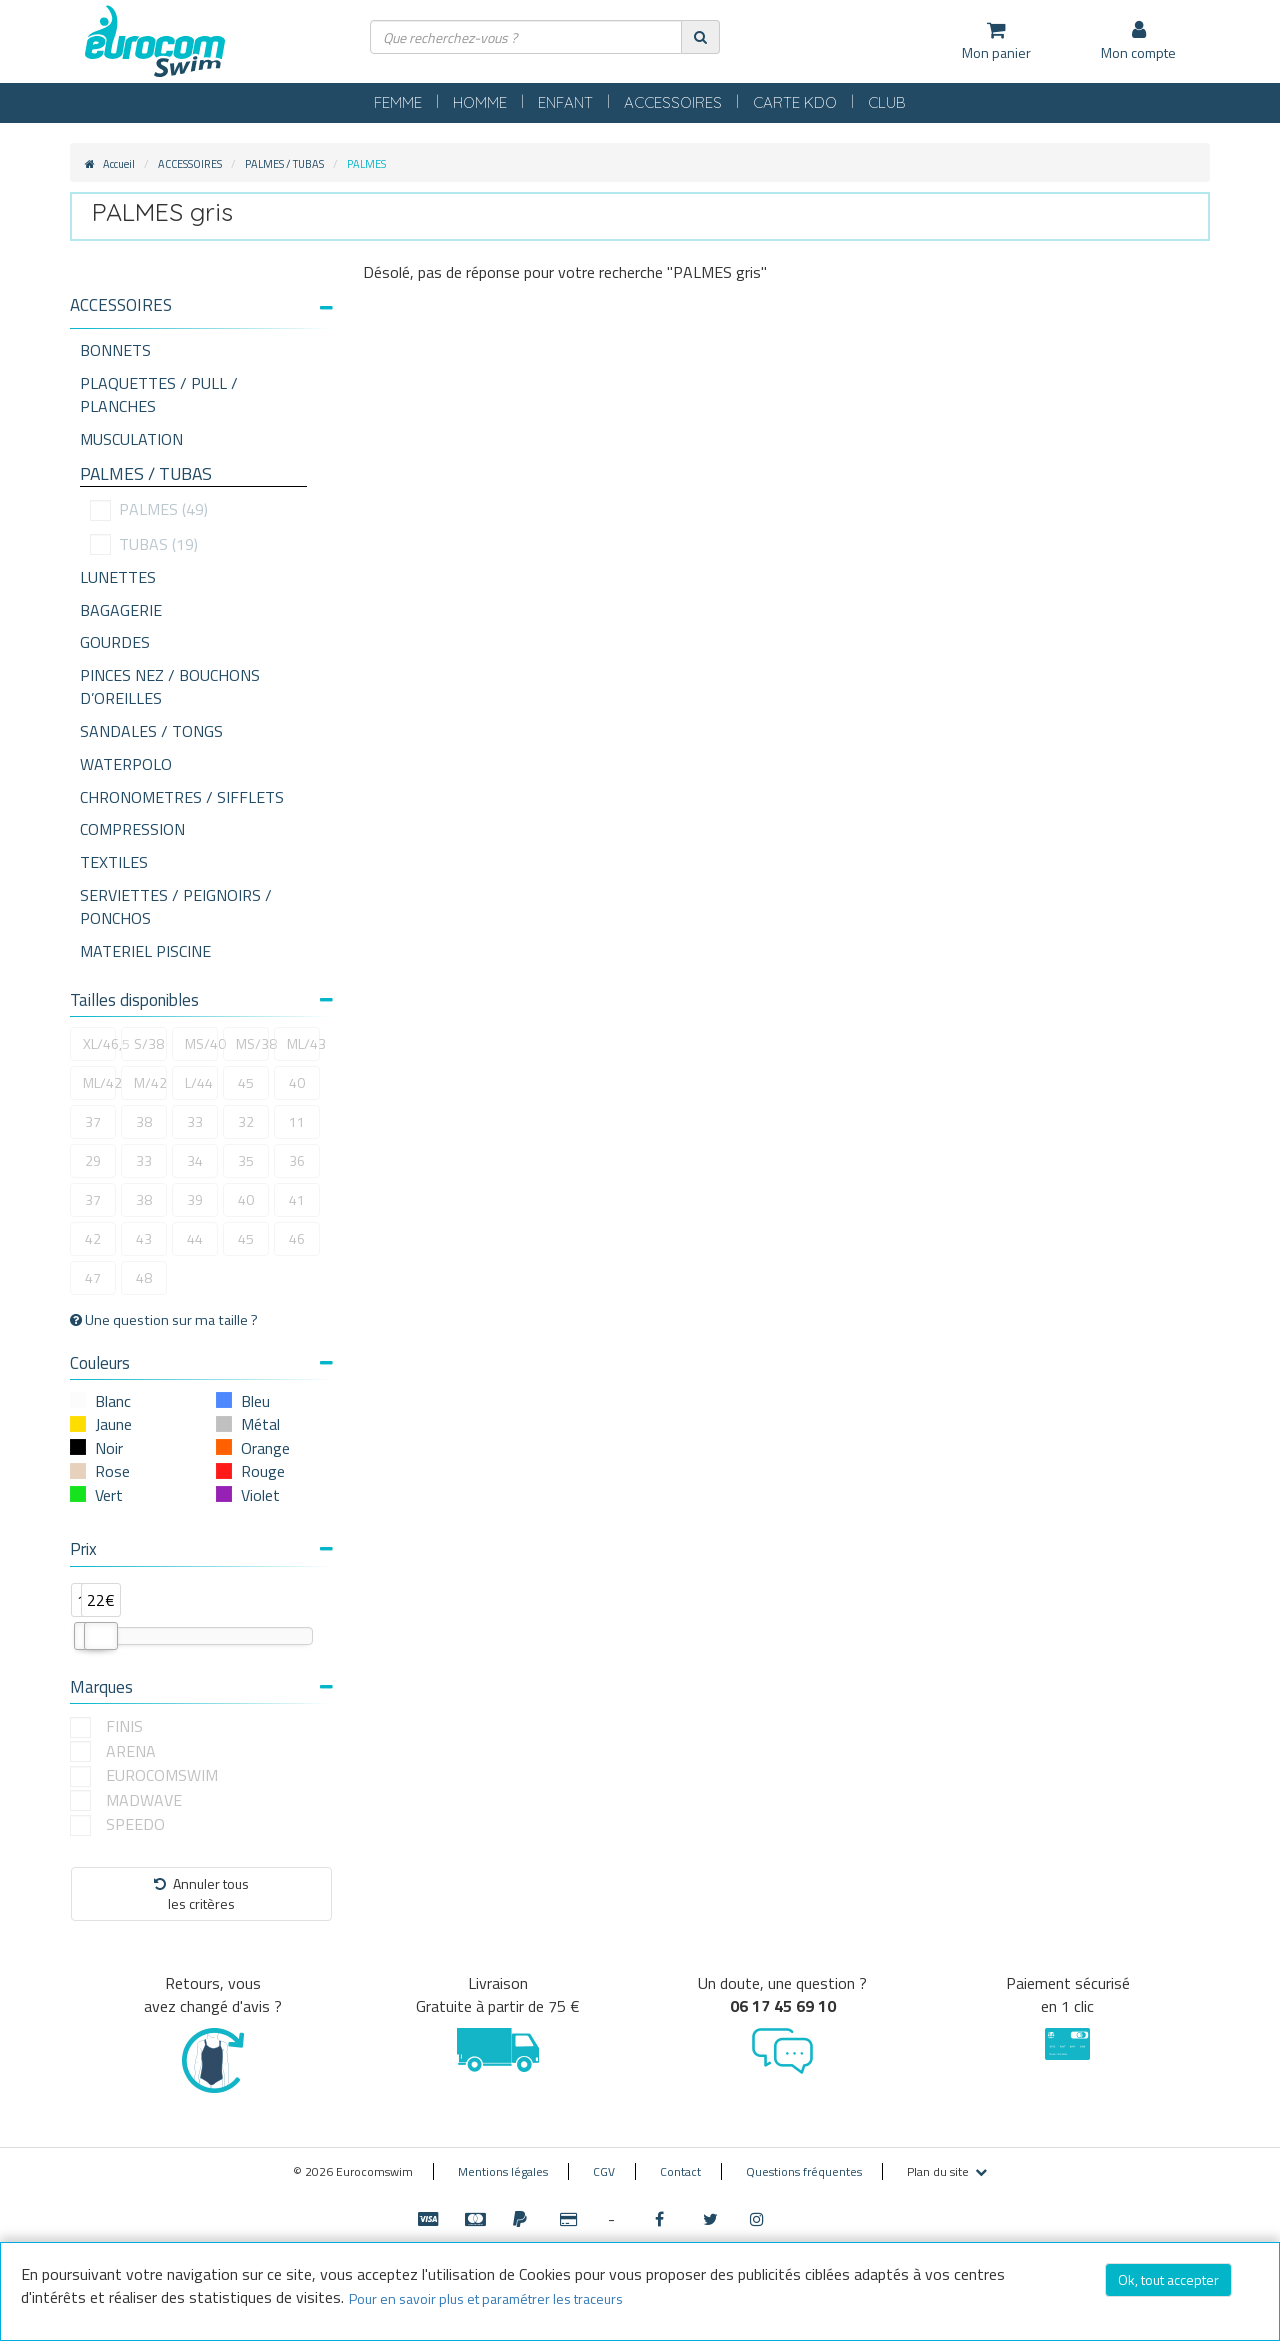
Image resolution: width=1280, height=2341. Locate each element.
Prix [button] (201, 1549)
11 (297, 1121)
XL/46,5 (99, 1043)
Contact (680, 2171)
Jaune (113, 1424)
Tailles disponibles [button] (201, 1000)
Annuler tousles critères (201, 1893)
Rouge (263, 1471)
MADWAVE (144, 1800)
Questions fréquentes (804, 2171)
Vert (109, 1495)
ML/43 (303, 1043)
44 (195, 1238)
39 (195, 1199)
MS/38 (252, 1043)
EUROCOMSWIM (162, 1775)
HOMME (480, 102)
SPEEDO (135, 1824)
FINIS (124, 1726)
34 (195, 1160)
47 (93, 1277)
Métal (260, 1424)
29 (93, 1160)
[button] (201, 305)
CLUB (887, 102)
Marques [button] (201, 1687)
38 (144, 1121)
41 (297, 1199)
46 (297, 1238)
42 (93, 1238)
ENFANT (565, 102)
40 (297, 1082)
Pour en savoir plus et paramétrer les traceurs (486, 2298)
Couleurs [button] (201, 1363)
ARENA (131, 1751)
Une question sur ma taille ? (164, 1320)
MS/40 (201, 1043)
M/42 (150, 1082)
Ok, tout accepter (1168, 2279)
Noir (109, 1448)
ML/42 (99, 1082)
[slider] (101, 1636)
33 (195, 1121)
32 (246, 1121)
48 (144, 1277)
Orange (265, 1448)
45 (246, 1082)
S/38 (149, 1043)
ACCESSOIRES (673, 102)
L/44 (199, 1082)
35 (246, 1160)
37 (93, 1121)
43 (144, 1238)
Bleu (255, 1401)
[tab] (201, 313)
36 (297, 1160)
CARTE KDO (795, 102)
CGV (604, 2171)
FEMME (398, 102)
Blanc (113, 1401)
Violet (260, 1495)
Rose (112, 1471)
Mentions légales (503, 2171)
